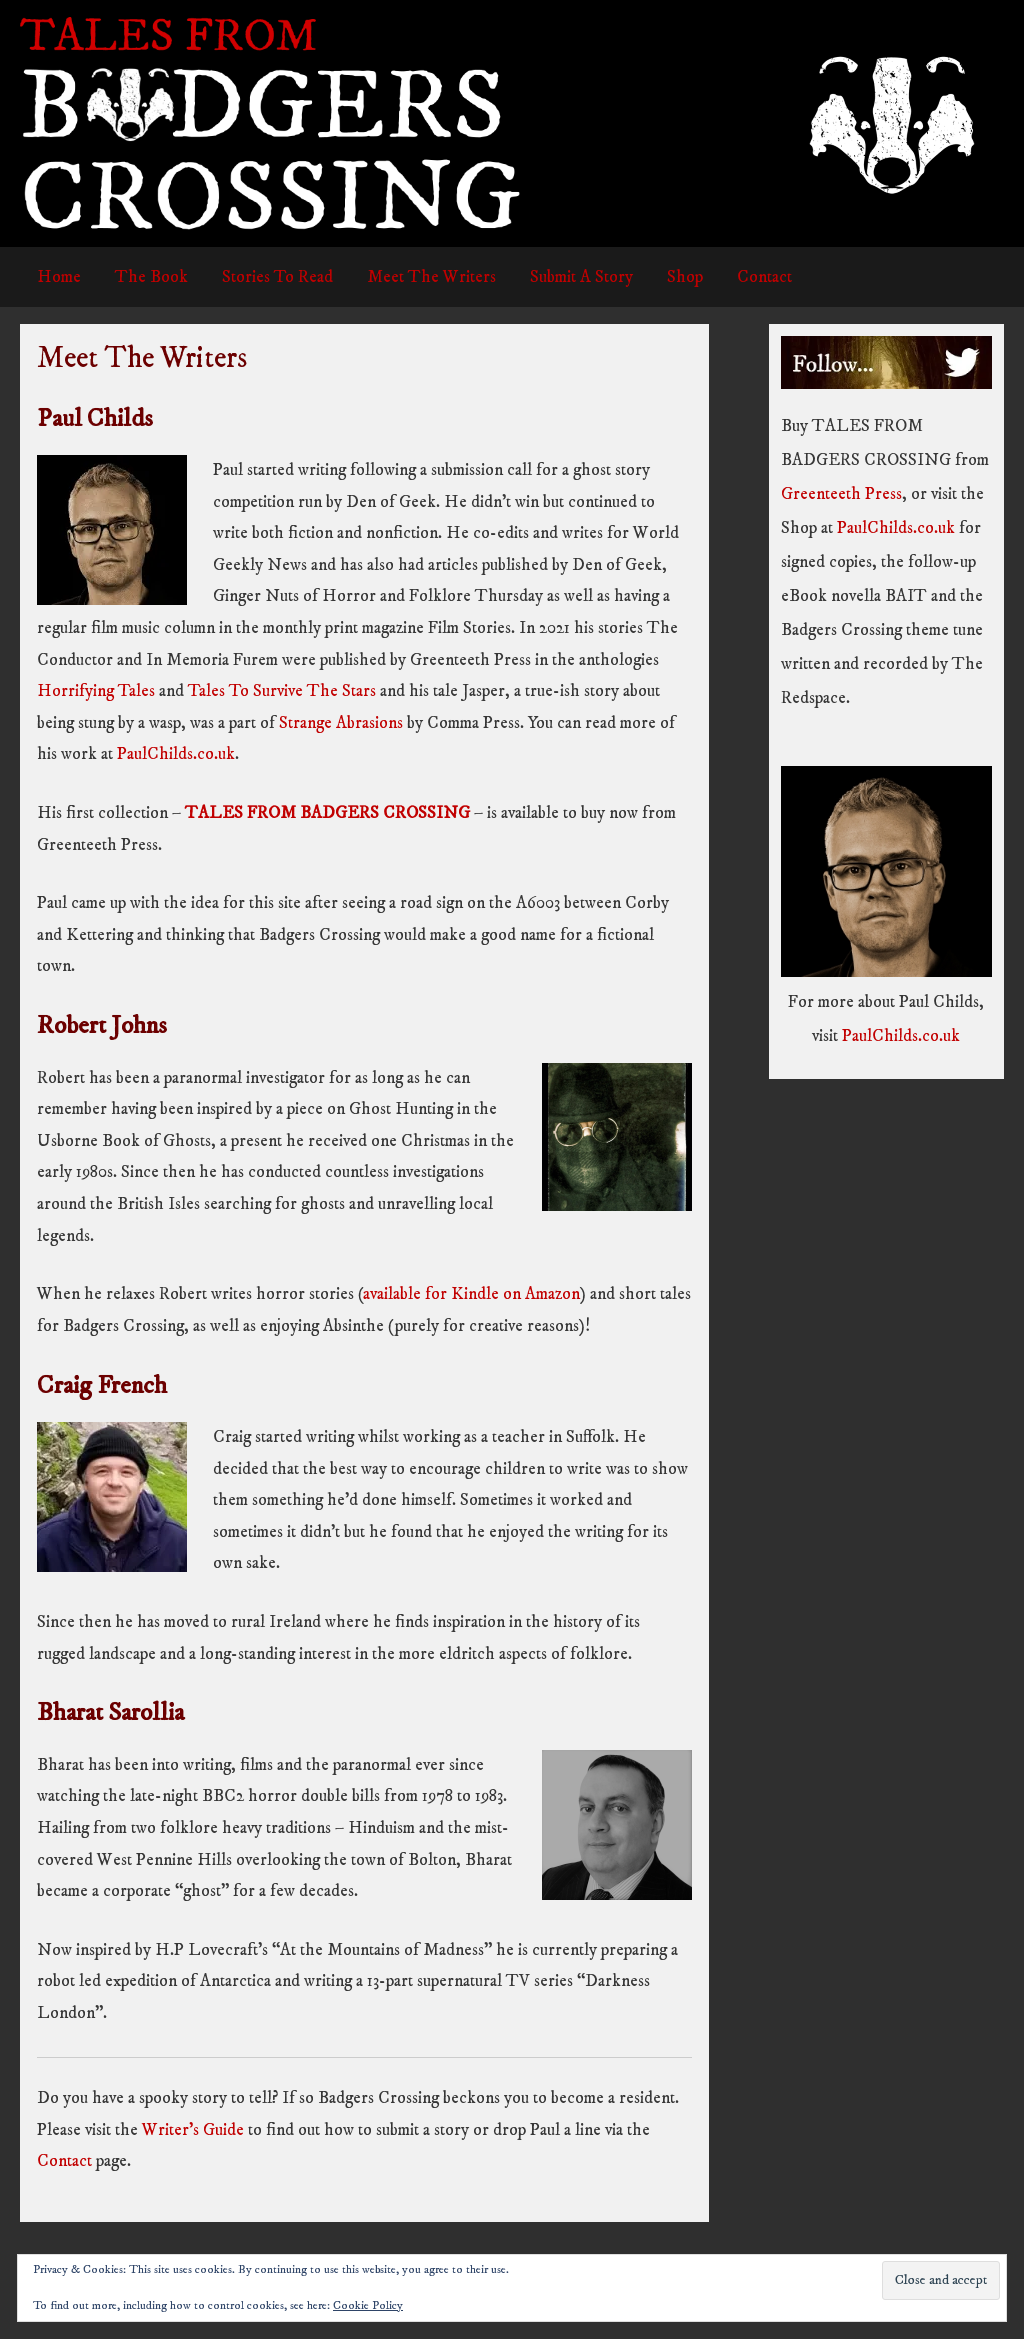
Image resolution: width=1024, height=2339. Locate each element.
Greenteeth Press (841, 494)
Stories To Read (277, 277)
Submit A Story (581, 277)
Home (59, 277)
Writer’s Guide (193, 2130)
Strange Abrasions (341, 723)
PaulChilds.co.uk (176, 754)
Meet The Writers (431, 277)
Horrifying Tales (96, 691)
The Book (151, 277)
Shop (685, 277)
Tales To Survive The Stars (282, 691)
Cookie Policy (368, 2305)
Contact (764, 277)
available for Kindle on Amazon (471, 1294)
